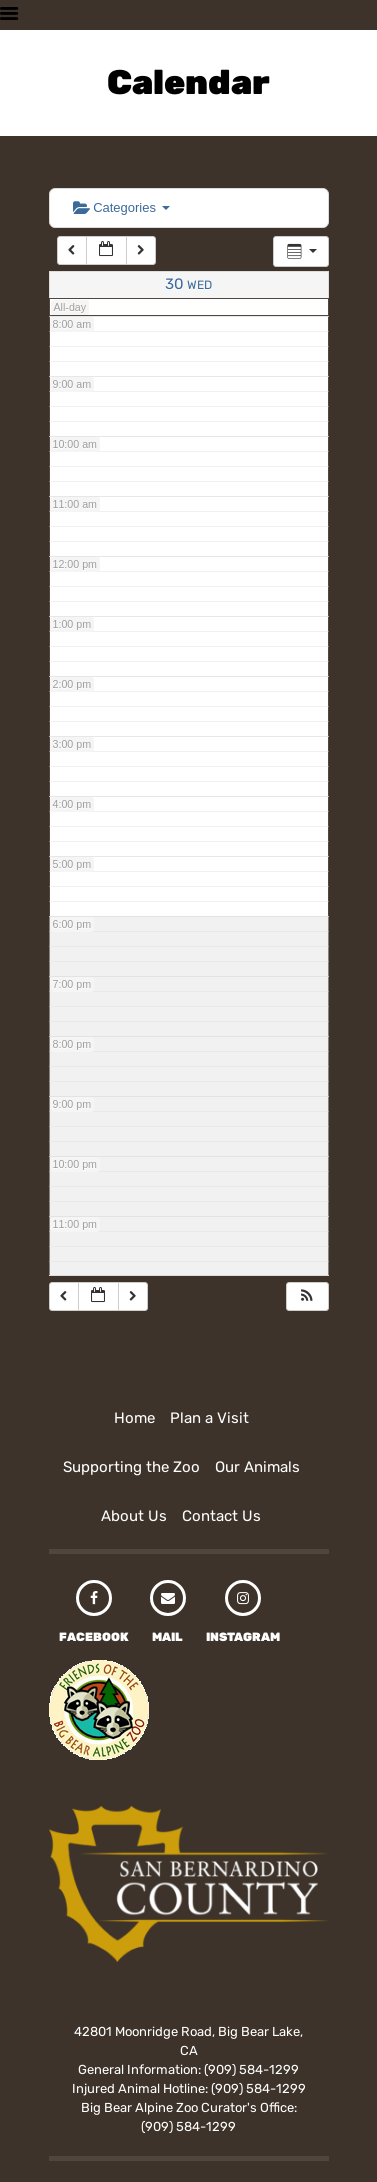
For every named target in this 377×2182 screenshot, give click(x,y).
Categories (121, 207)
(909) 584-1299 (251, 2069)
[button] (307, 1296)
